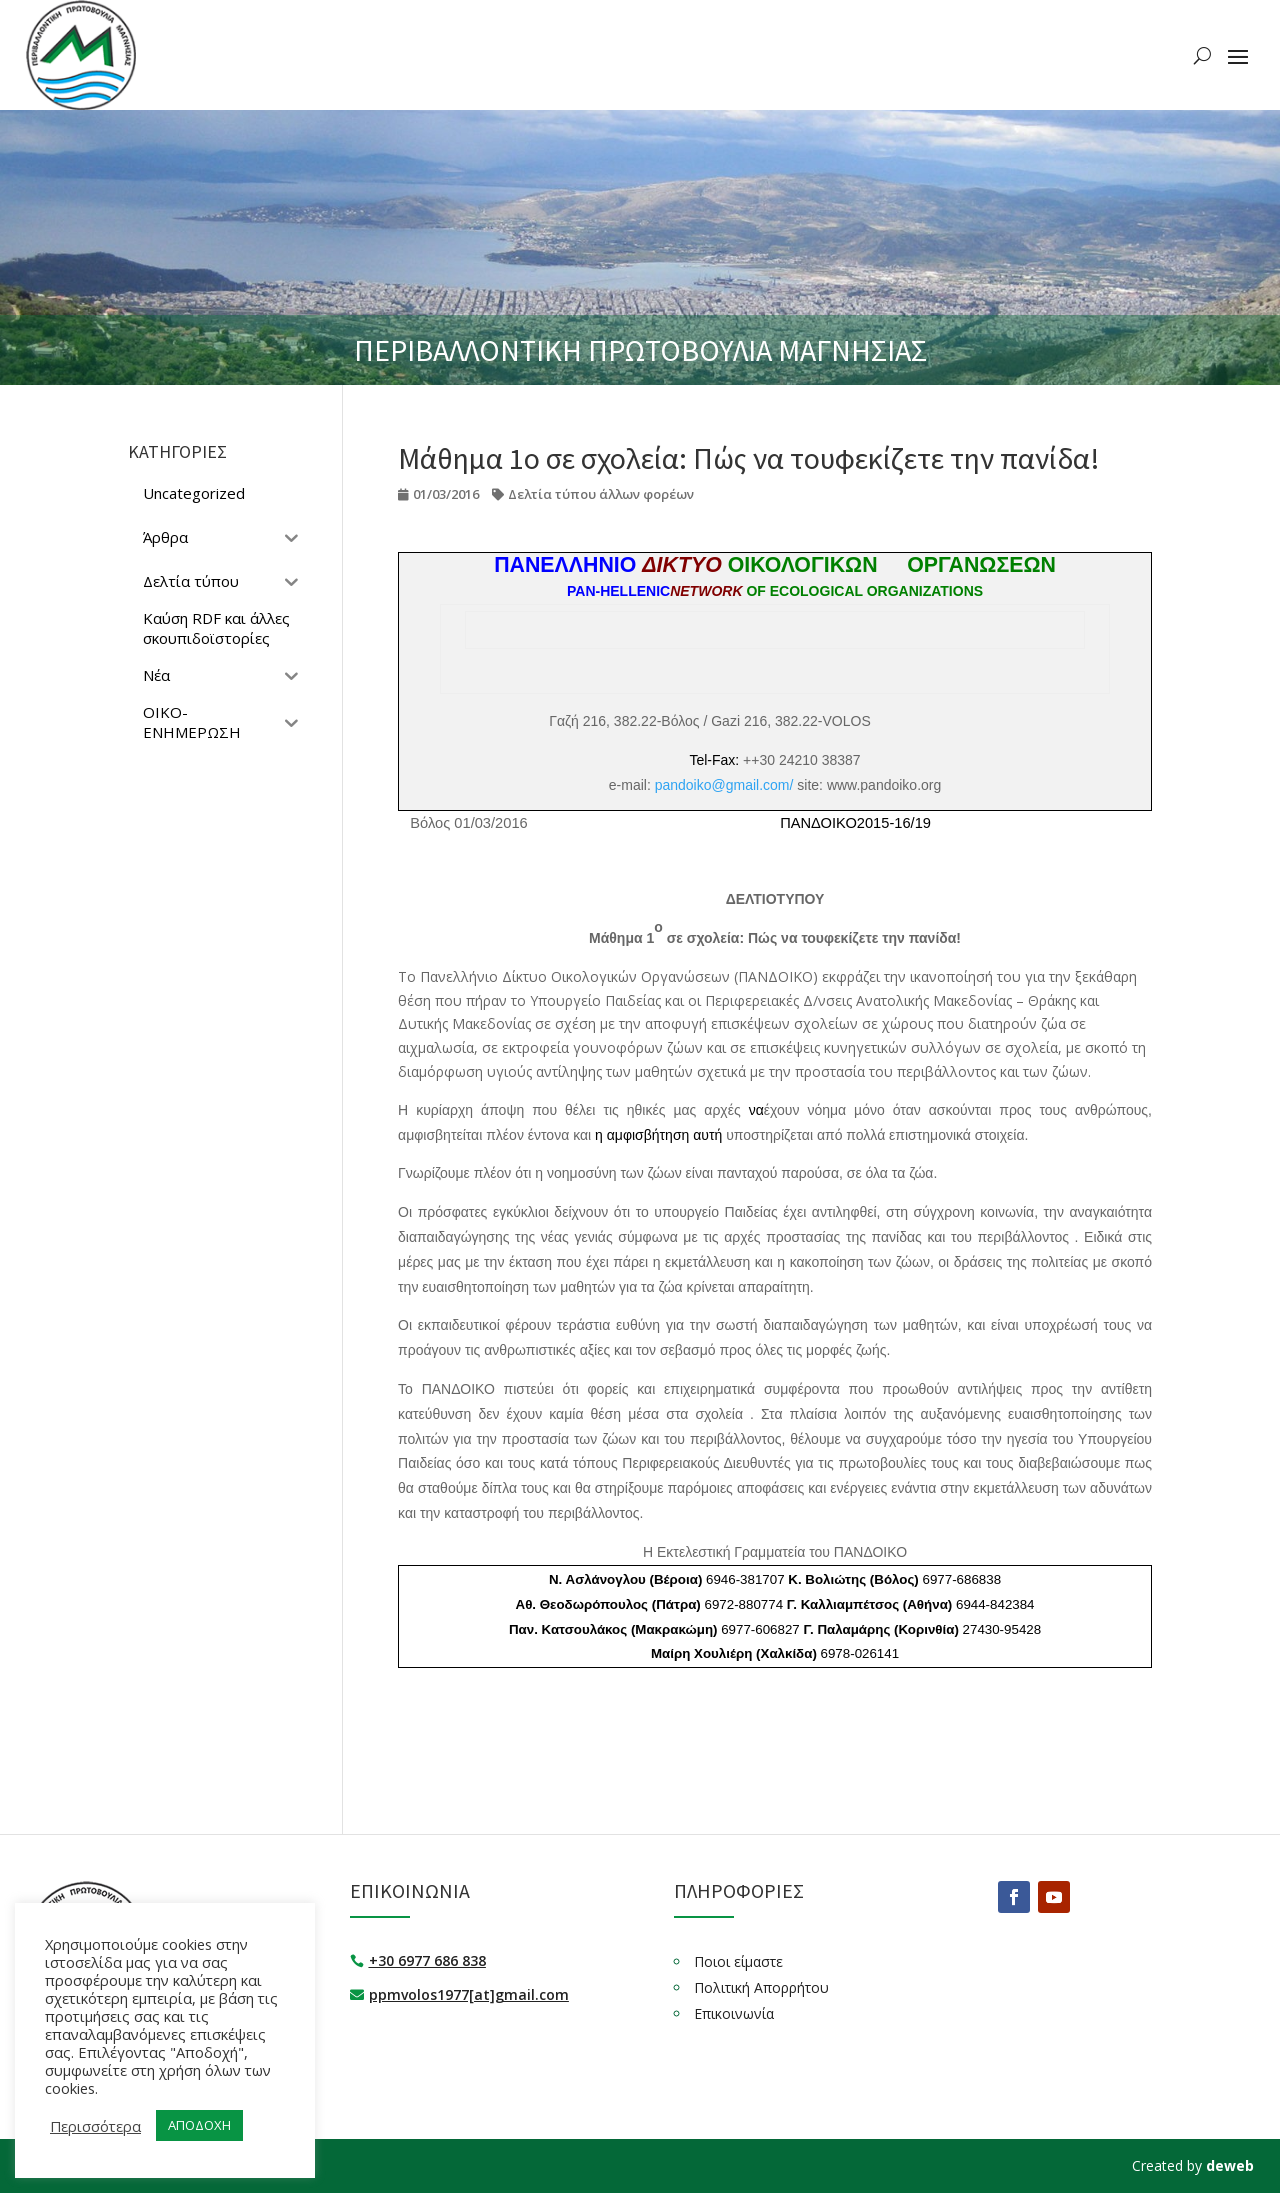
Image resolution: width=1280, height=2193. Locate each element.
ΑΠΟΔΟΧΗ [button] (199, 2125)
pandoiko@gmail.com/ (724, 785)
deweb (1230, 2165)
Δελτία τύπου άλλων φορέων (601, 494)
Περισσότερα (95, 2126)
